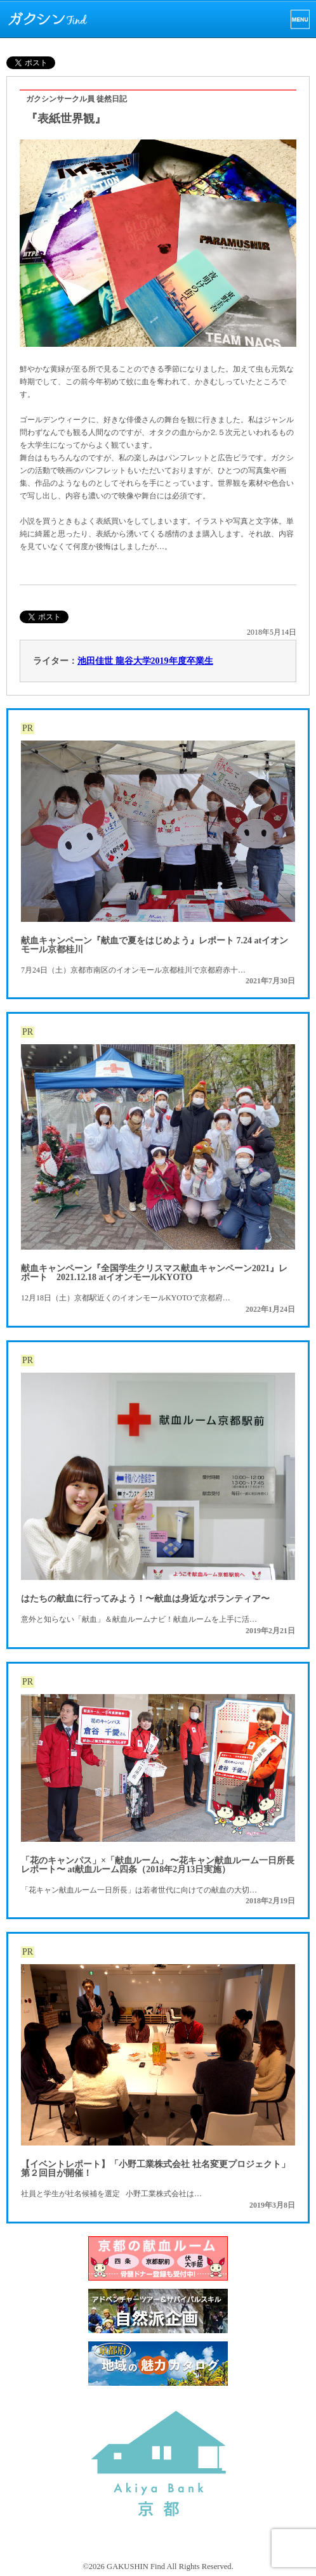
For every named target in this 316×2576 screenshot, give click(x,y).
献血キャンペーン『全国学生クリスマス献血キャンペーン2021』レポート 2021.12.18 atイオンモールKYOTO (154, 1273)
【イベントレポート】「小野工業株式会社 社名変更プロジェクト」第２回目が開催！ (155, 2168)
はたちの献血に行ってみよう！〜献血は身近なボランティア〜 (145, 1598)
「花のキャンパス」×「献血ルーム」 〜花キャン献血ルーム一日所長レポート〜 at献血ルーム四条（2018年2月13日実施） (157, 1865)
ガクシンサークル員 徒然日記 (76, 98)
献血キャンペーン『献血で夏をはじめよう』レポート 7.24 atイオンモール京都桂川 (154, 945)
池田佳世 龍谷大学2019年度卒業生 (145, 661)
